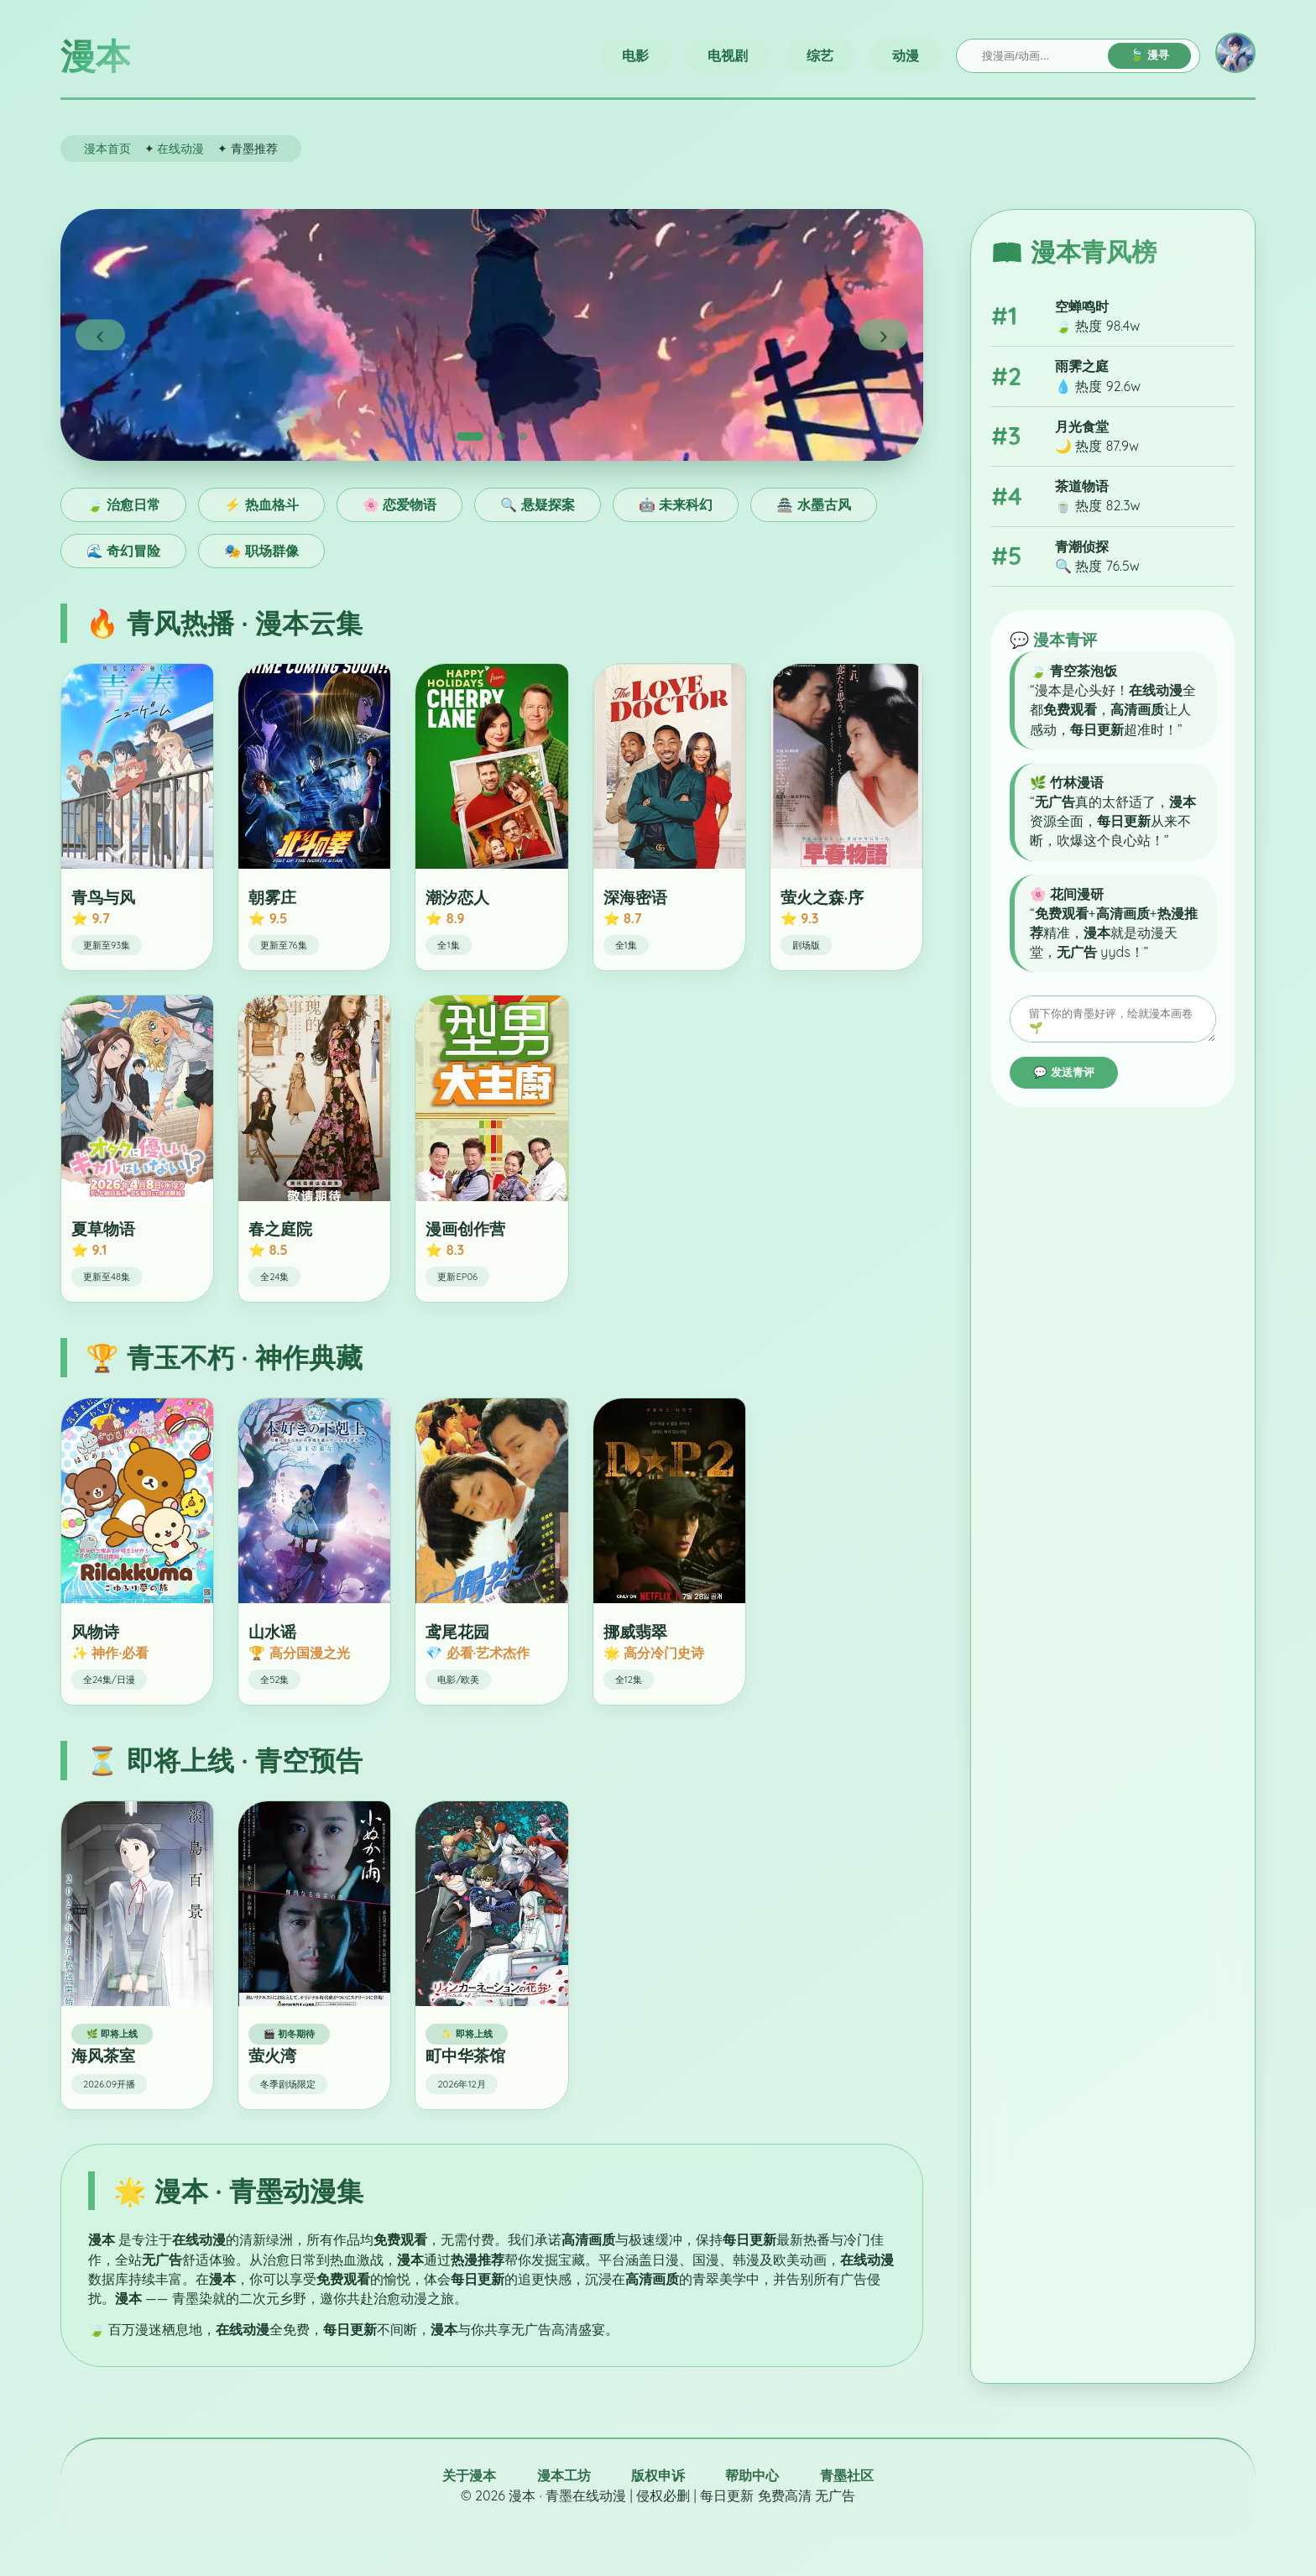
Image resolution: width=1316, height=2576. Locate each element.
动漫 (905, 55)
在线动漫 (180, 148)
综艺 (820, 55)
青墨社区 (847, 2475)
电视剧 (728, 55)
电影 (635, 55)
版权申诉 (658, 2475)
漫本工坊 (564, 2475)
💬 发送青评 (1063, 1077)
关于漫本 (469, 2475)
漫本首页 (107, 148)
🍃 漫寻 (1149, 55)
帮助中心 (752, 2475)
